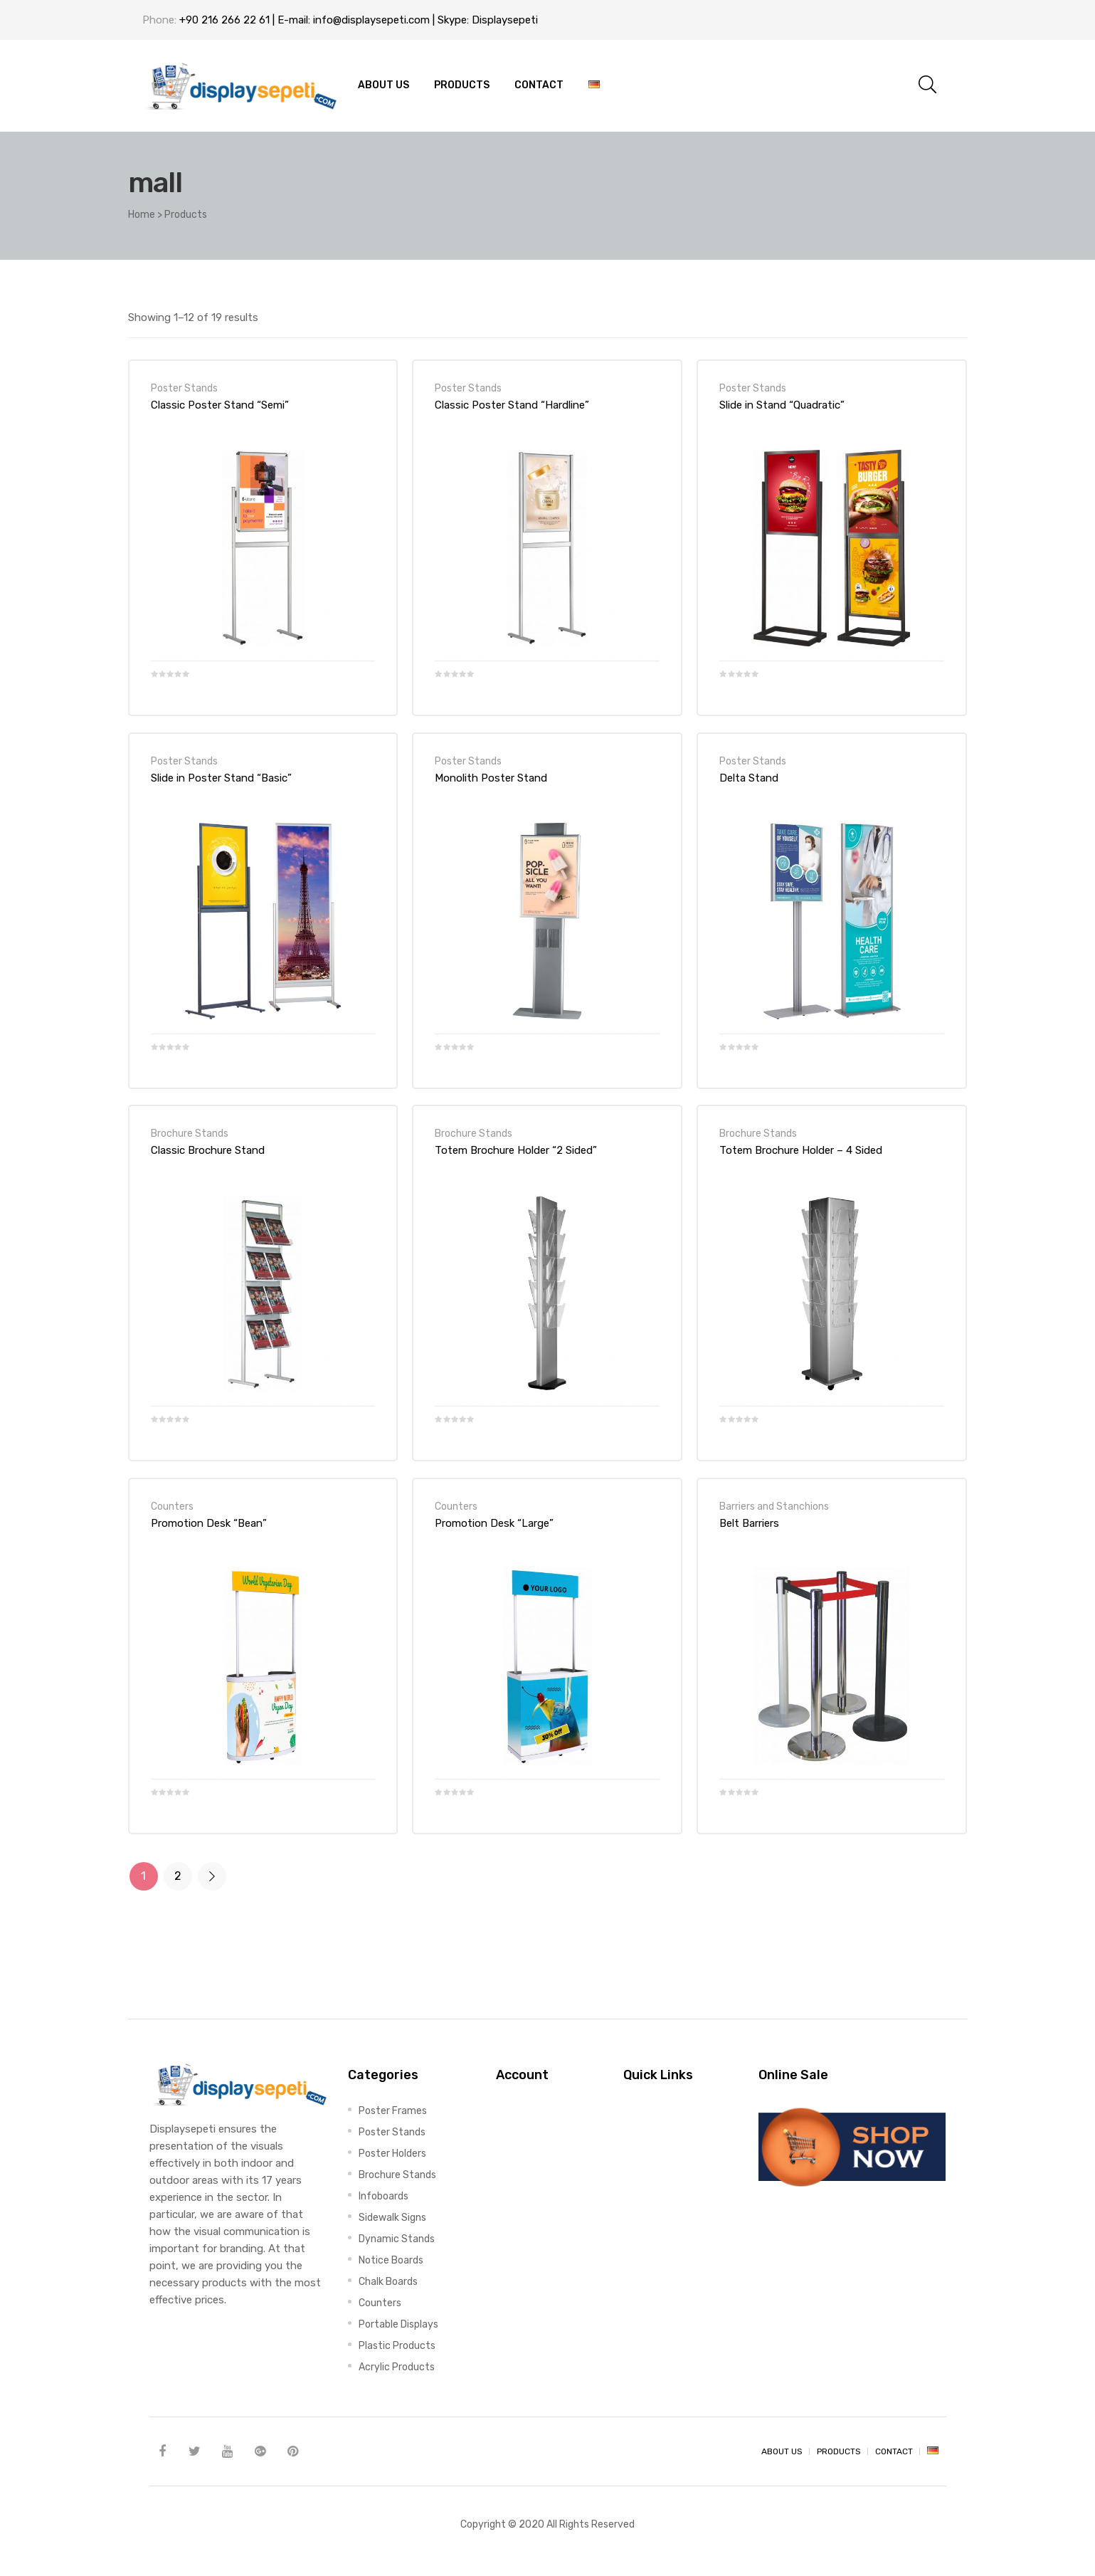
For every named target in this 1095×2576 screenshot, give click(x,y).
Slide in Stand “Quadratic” (782, 405)
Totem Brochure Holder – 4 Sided (800, 1150)
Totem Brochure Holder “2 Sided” (516, 1150)
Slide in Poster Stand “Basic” (221, 778)
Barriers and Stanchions (774, 1506)
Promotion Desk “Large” (494, 1523)
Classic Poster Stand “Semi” (220, 405)
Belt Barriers (749, 1523)
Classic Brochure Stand (208, 1150)
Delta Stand (748, 778)
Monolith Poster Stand (491, 778)
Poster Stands (184, 388)
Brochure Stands (189, 1133)
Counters (172, 1506)
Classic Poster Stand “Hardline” (512, 405)
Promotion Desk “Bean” (209, 1523)
